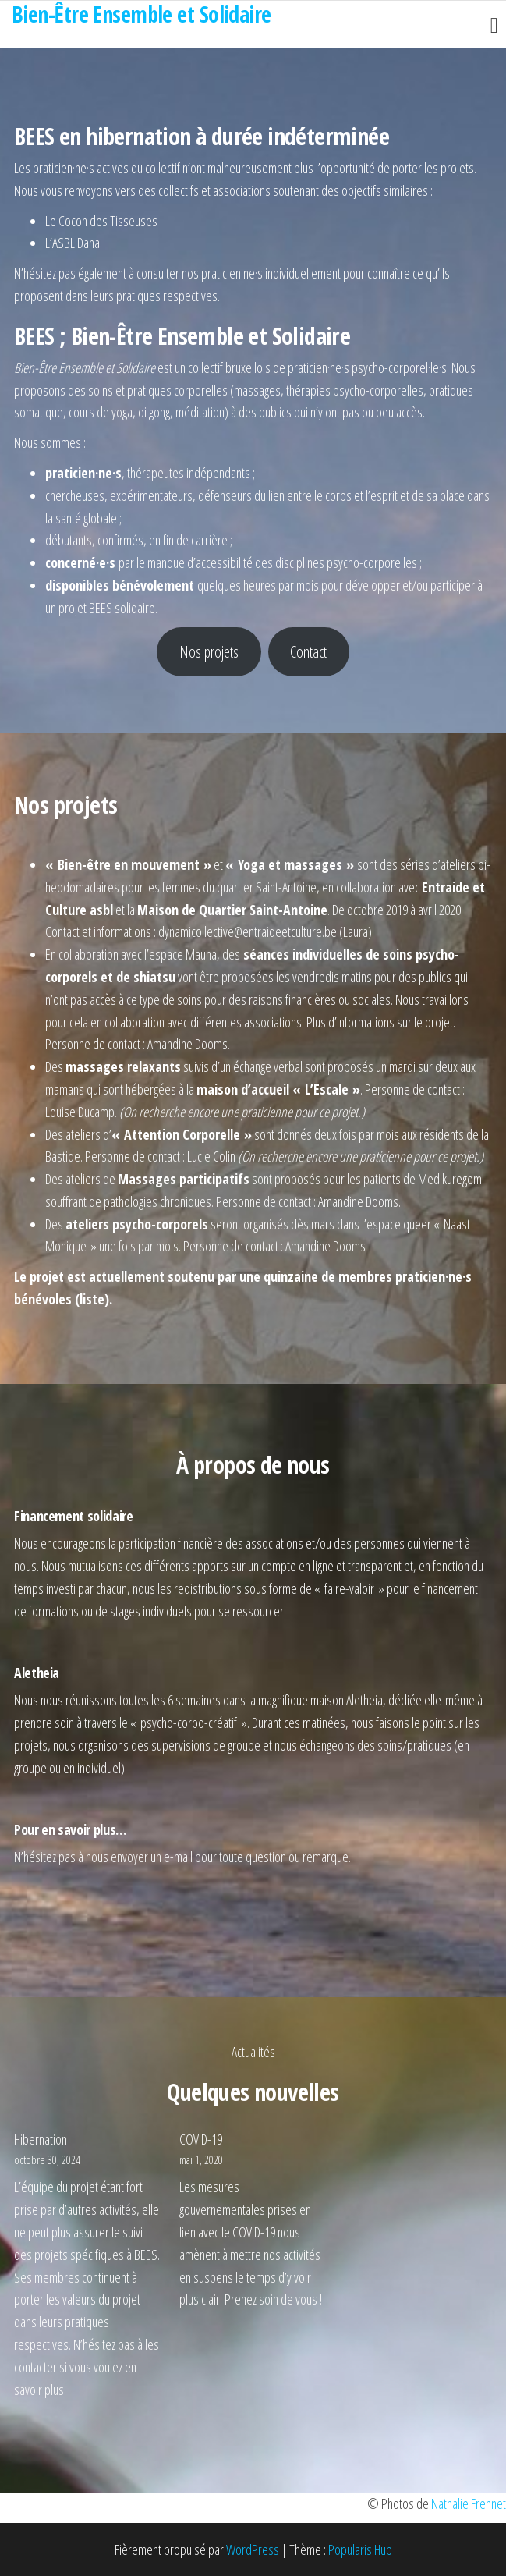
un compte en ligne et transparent (325, 1565)
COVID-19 (200, 2139)
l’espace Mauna (180, 954)
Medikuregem (450, 1178)
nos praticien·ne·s (222, 273)
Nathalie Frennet (468, 2503)
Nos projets (209, 651)
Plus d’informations (350, 1022)
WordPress (252, 2549)
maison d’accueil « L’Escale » (278, 1089)
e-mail (178, 1856)
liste (92, 1299)
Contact (308, 651)
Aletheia (364, 1700)
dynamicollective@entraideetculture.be (247, 931)
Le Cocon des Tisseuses (101, 220)
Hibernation (40, 2139)
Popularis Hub (360, 2549)
